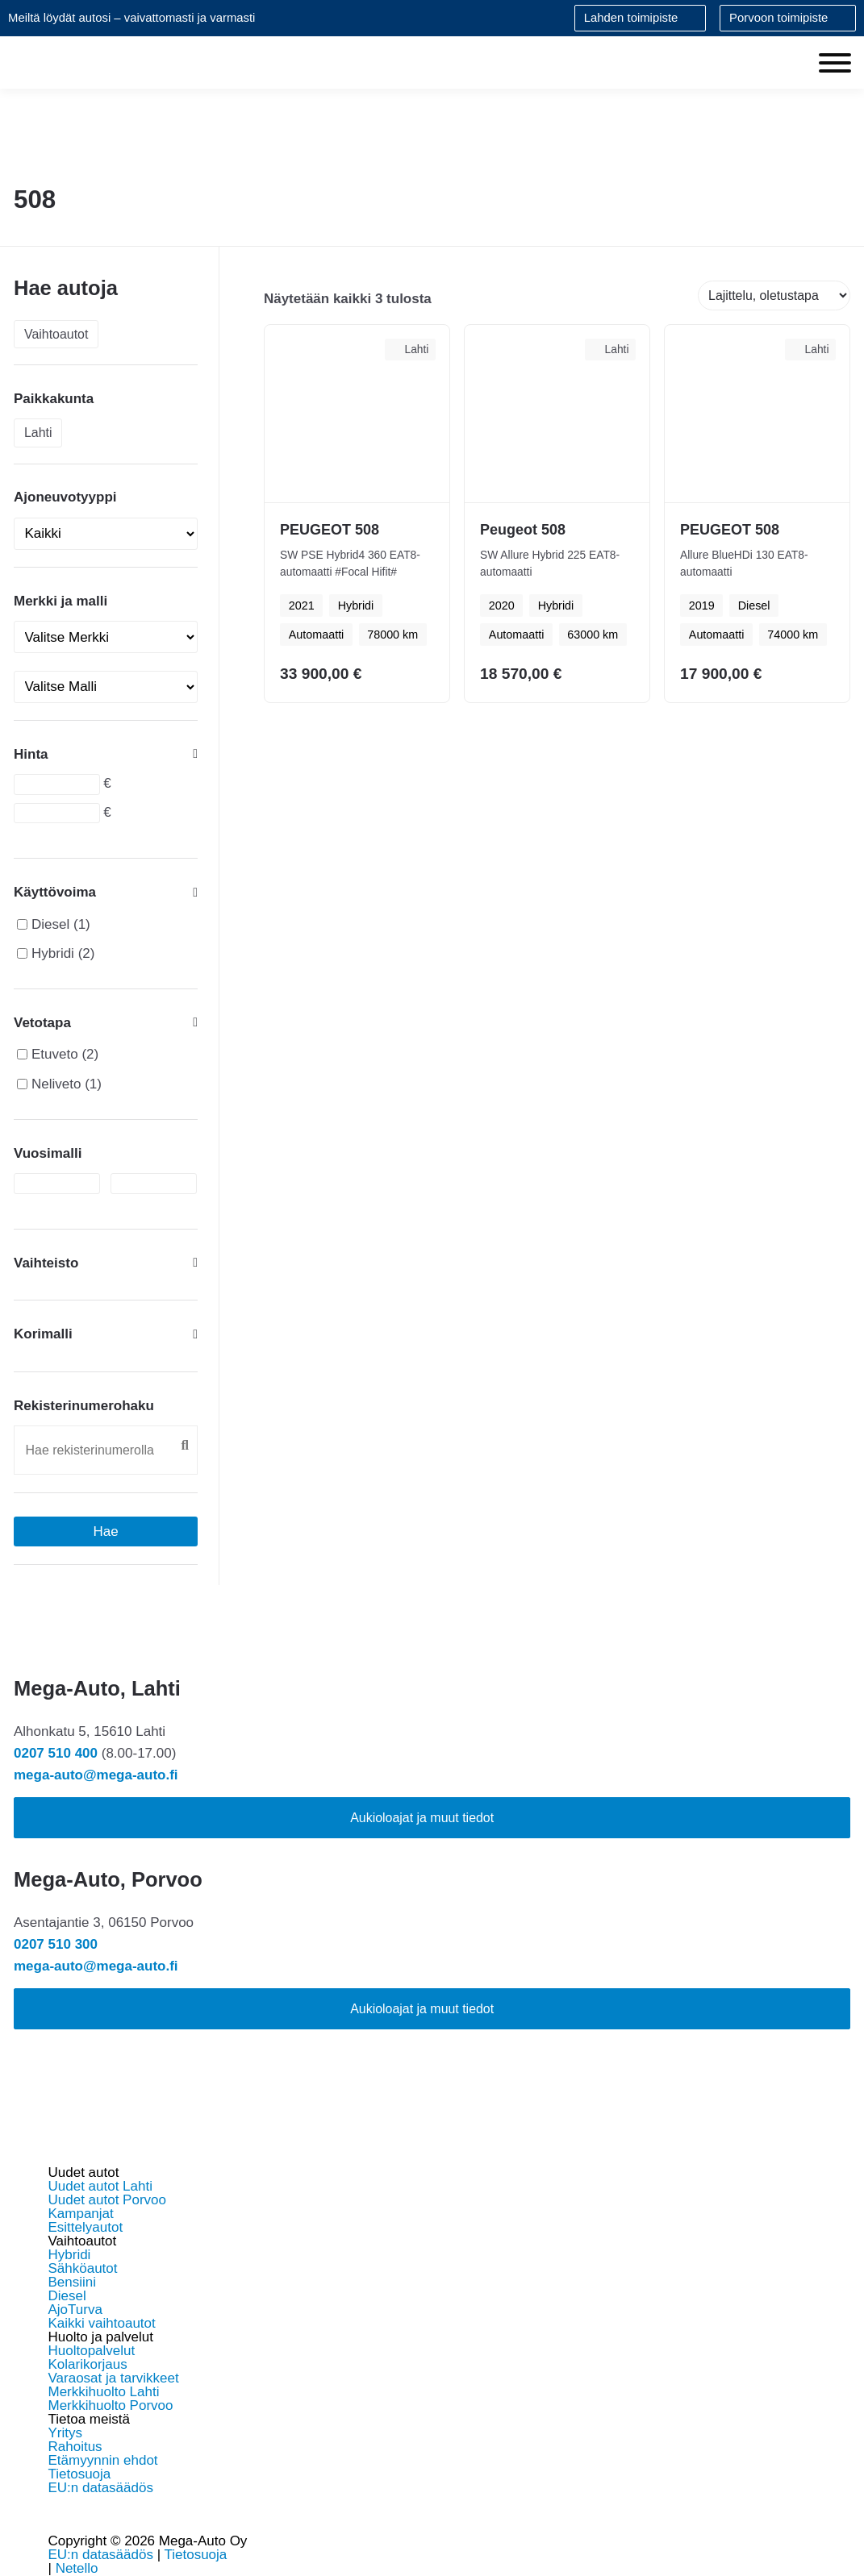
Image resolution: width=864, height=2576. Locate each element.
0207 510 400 (56, 1753)
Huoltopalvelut (92, 2350)
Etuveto (54, 1054)
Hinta (106, 754)
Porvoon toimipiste (778, 17)
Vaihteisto (106, 1262)
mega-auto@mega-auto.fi (96, 1775)
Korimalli (106, 1334)
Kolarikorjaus (87, 2364)
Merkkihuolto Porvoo (110, 2405)
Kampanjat (81, 2213)
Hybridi (52, 953)
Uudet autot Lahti (100, 2186)
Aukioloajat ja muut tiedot (422, 1818)
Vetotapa (106, 1022)
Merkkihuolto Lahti (104, 2391)
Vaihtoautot (56, 334)
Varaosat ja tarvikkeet (113, 2378)
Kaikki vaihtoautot (102, 2323)
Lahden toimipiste (631, 17)
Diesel (50, 924)
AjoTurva (75, 2309)
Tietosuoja (79, 2474)
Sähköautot (83, 2268)
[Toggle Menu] (835, 63)
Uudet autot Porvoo (107, 2200)
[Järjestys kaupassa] (774, 295)
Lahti (38, 432)
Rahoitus (75, 2446)
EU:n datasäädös (100, 2487)
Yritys (65, 2433)
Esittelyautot (85, 2227)
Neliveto (56, 1084)
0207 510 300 (56, 1944)
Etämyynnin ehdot (103, 2460)
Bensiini (72, 2282)
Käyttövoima (106, 892)
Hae (106, 1531)
